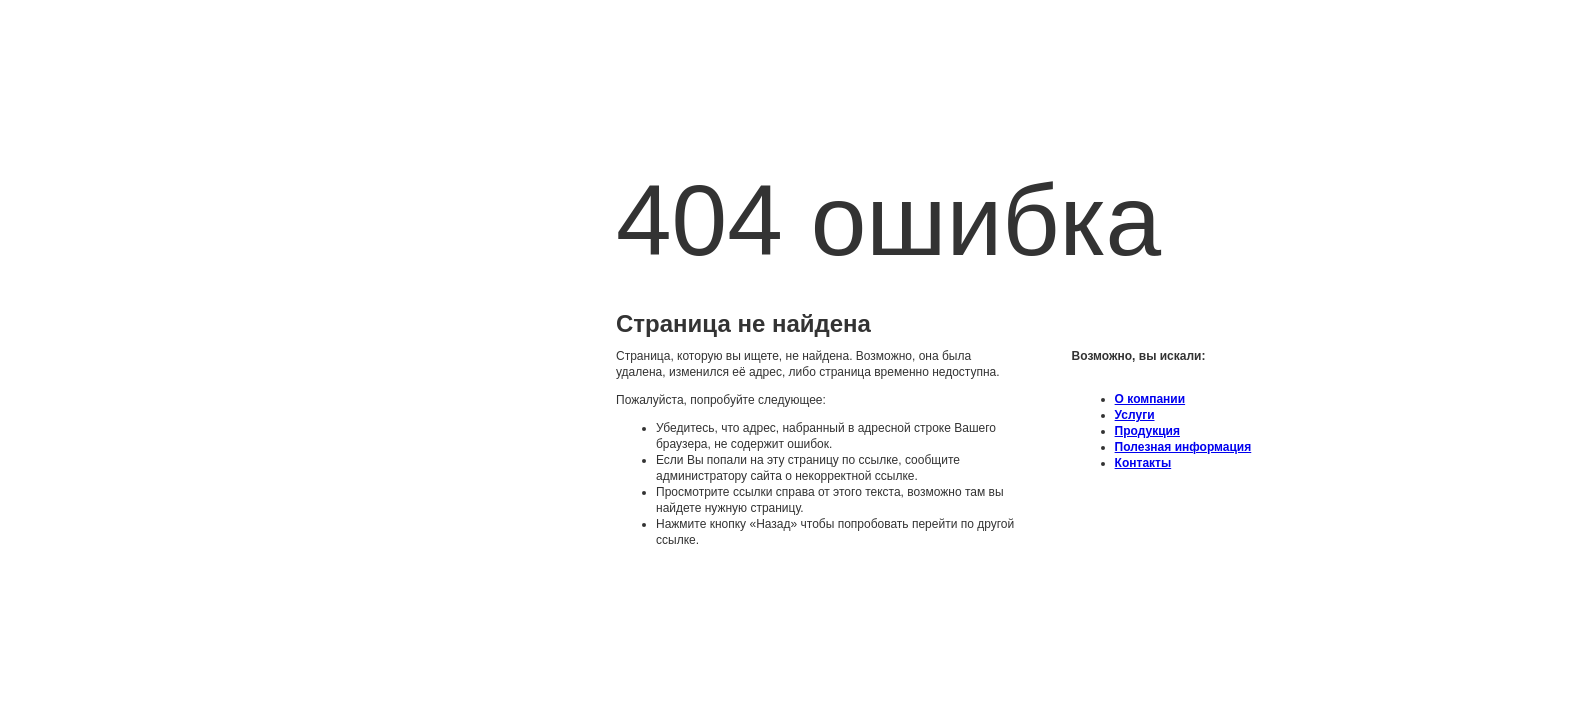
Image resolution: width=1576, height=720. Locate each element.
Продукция (1147, 431)
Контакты (1143, 463)
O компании (1150, 399)
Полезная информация (1183, 447)
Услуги (1135, 415)
